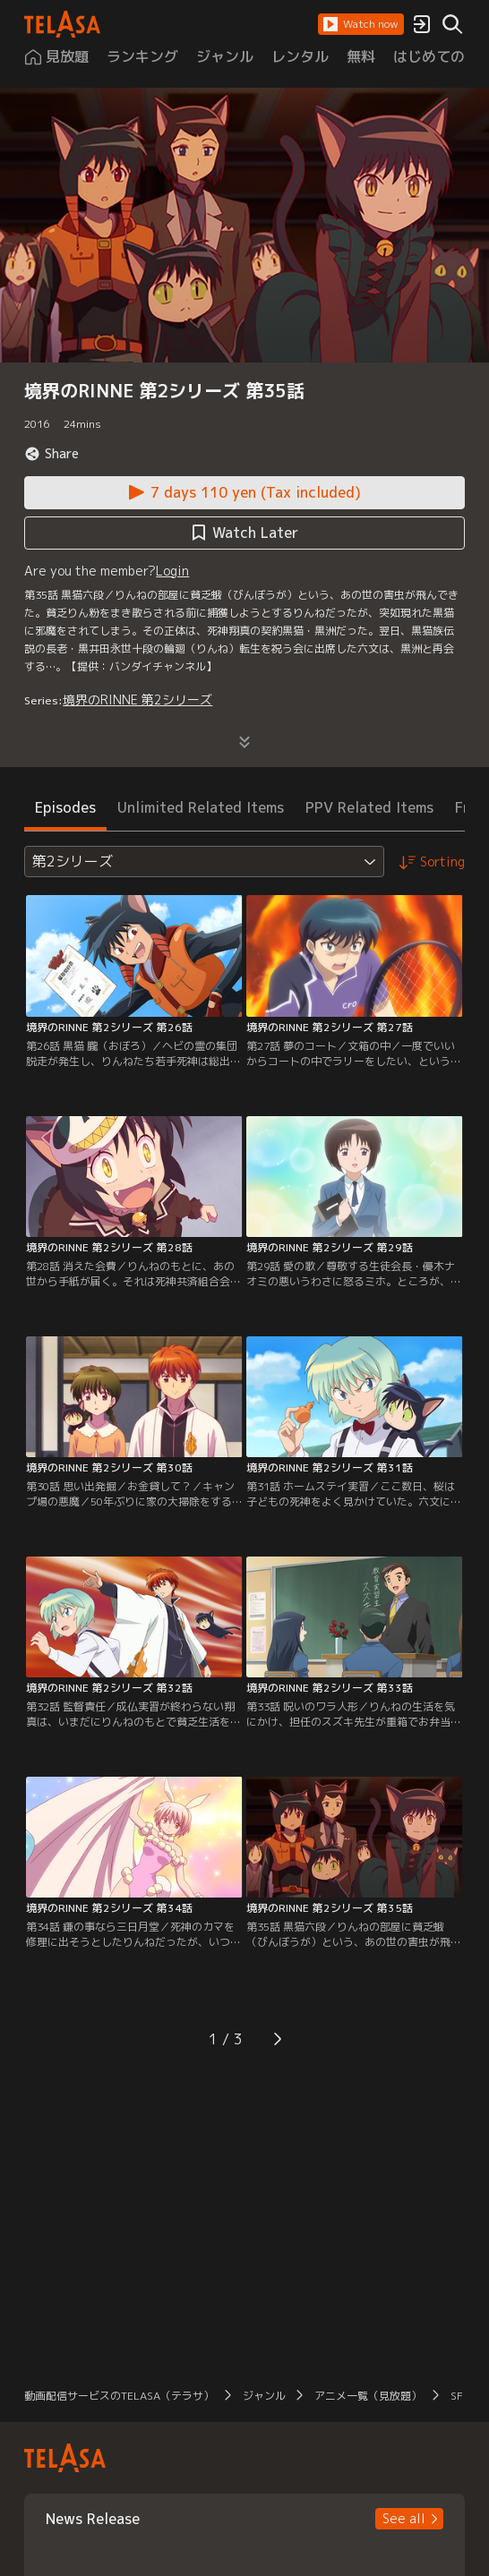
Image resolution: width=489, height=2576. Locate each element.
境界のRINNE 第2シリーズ (137, 699)
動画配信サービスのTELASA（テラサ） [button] (119, 2395)
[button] (361, 24)
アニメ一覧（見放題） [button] (368, 2395)
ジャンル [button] (264, 2395)
